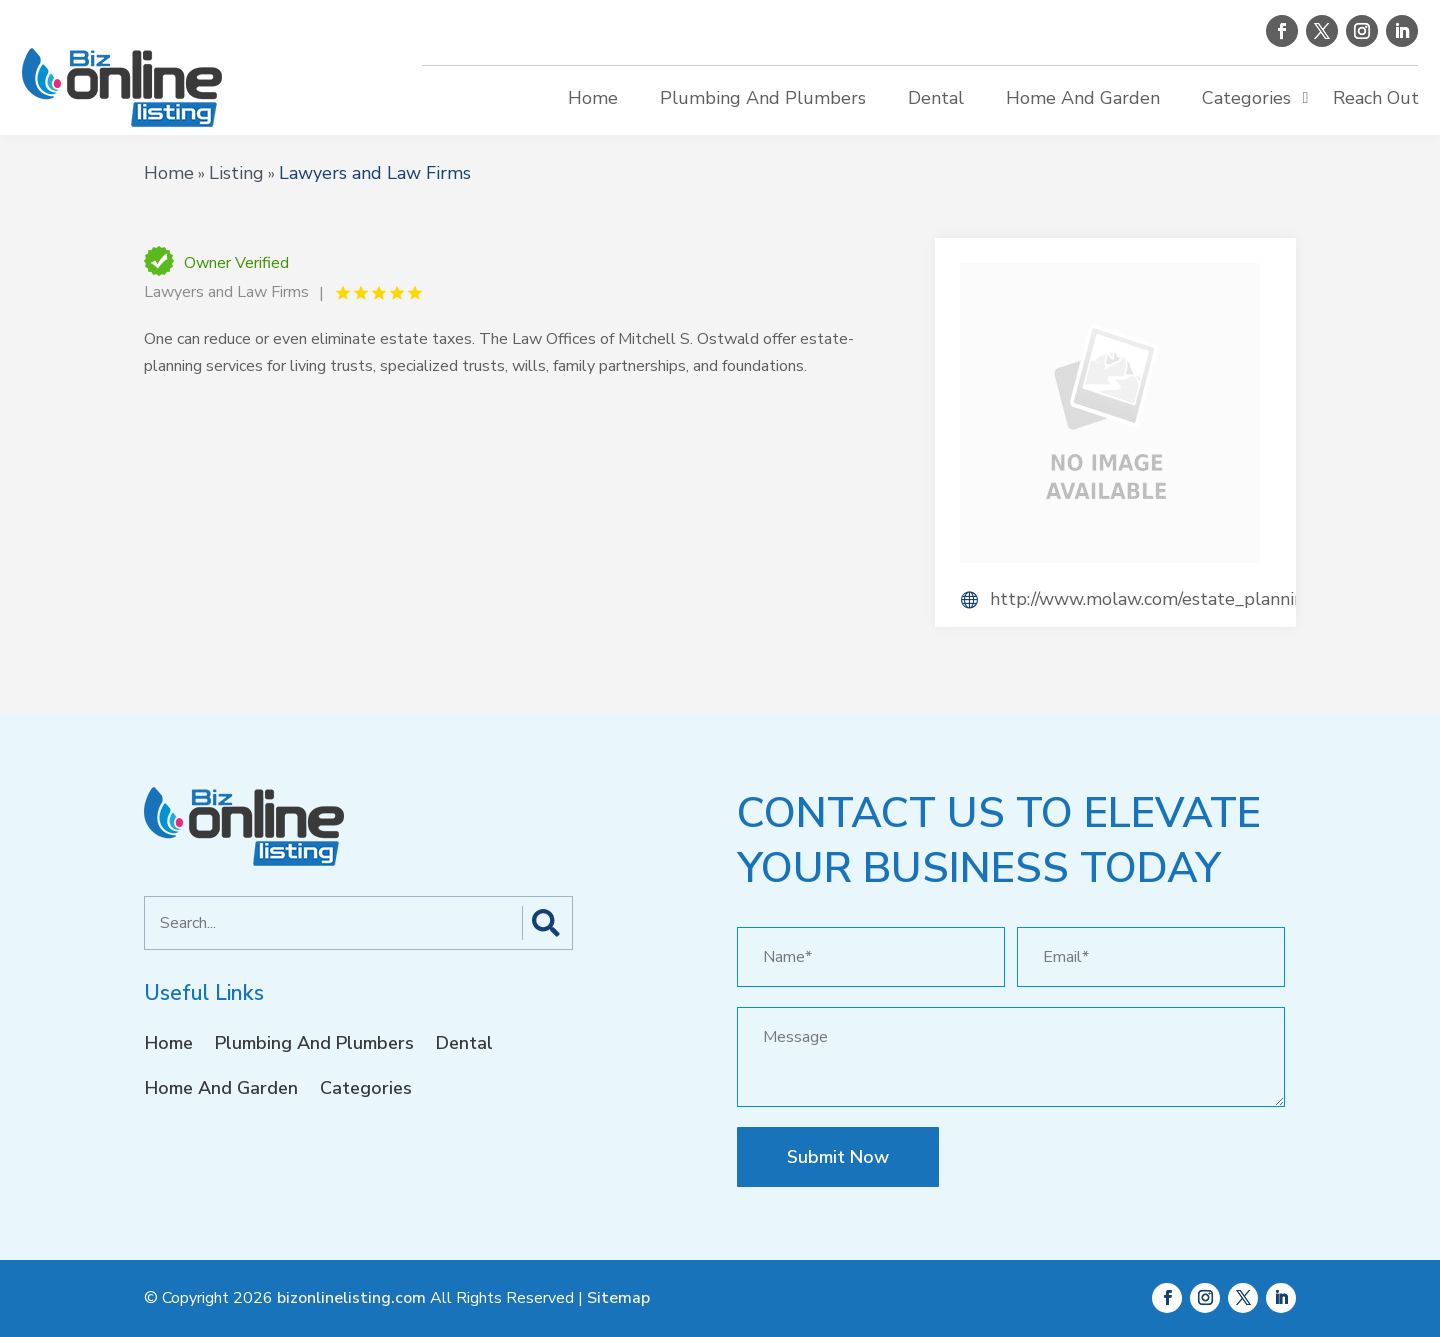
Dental (936, 98)
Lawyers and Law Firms (375, 173)
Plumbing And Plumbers (763, 98)
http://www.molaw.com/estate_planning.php (1143, 599)
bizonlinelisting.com (351, 1298)
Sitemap (618, 1298)
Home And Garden (1083, 98)
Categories (1246, 98)
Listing (236, 173)
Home (593, 98)
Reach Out (1376, 98)
